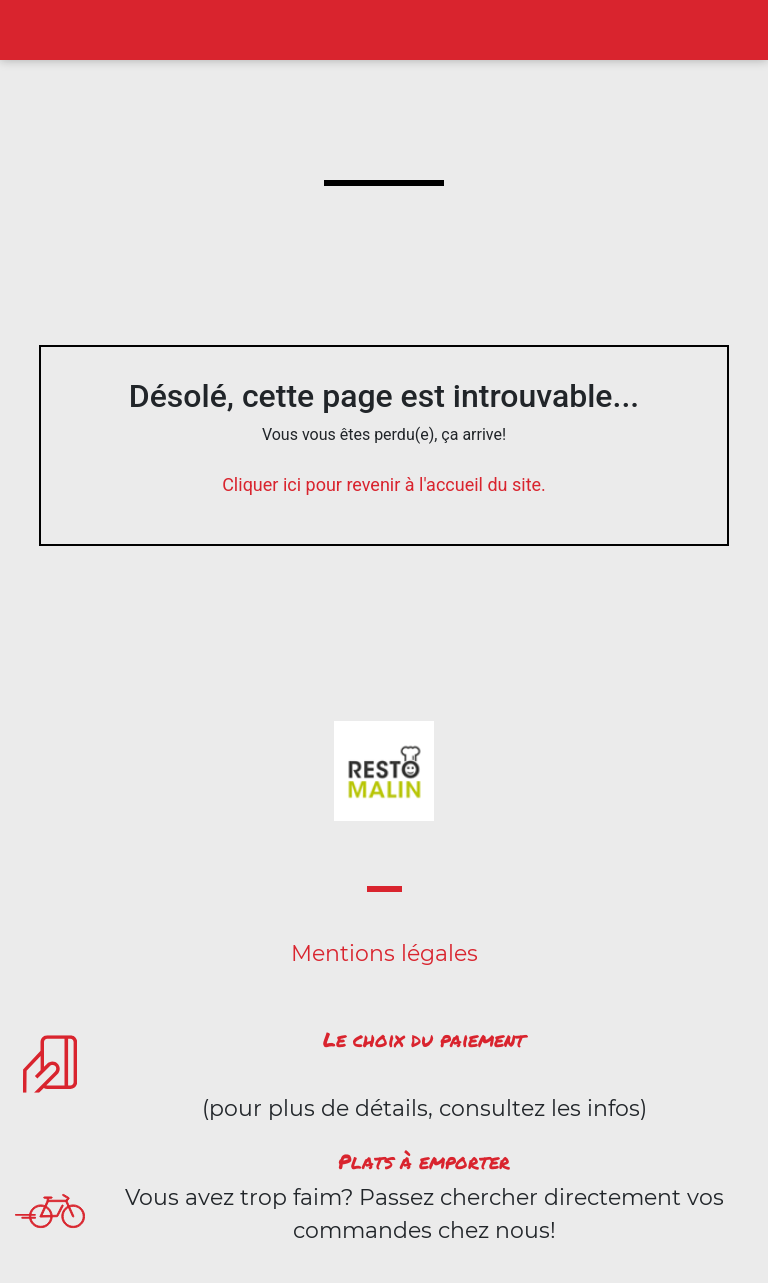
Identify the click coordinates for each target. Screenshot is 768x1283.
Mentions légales (384, 953)
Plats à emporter (424, 1161)
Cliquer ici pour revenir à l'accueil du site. (384, 484)
